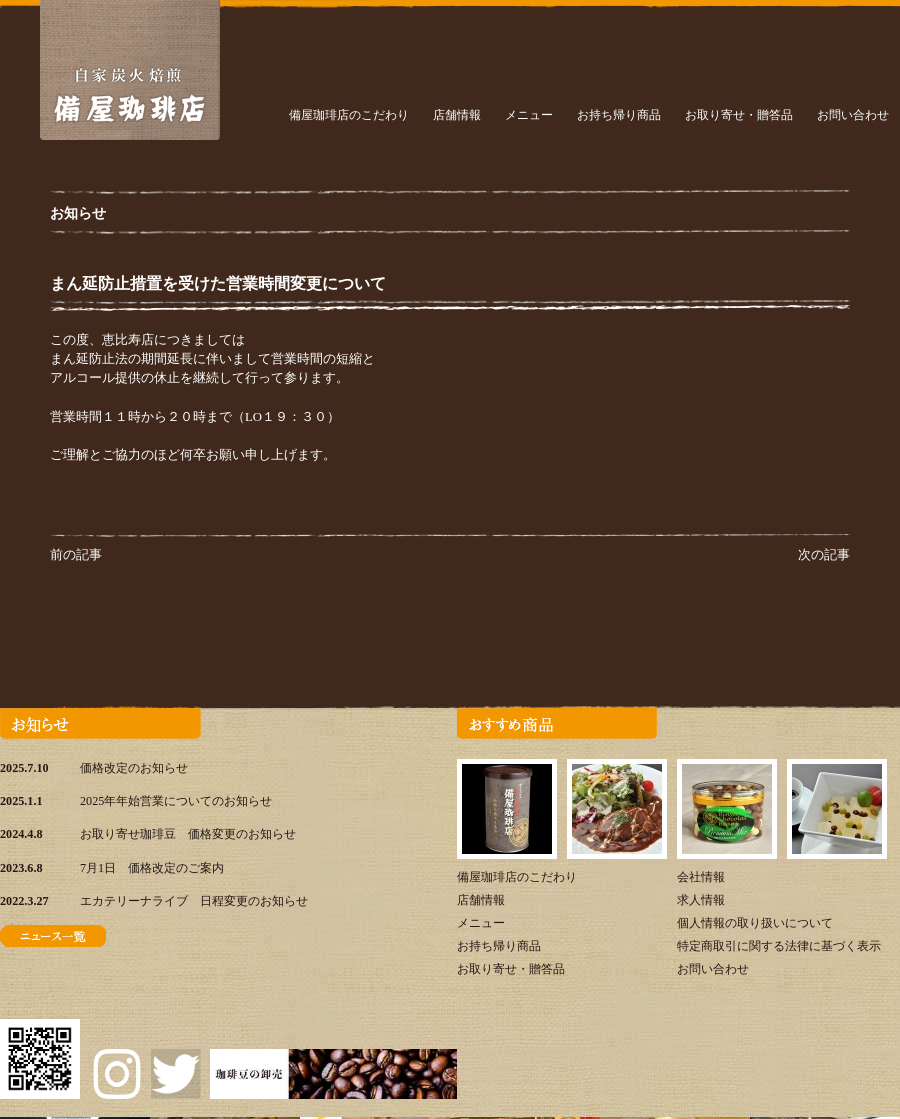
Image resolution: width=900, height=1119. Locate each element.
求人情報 (701, 900)
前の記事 (76, 555)
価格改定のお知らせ (134, 768)
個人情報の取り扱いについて (755, 923)
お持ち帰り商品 (619, 115)
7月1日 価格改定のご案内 (152, 868)
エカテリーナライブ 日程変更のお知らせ (194, 901)
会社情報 (701, 877)
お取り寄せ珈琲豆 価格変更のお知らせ (188, 834)
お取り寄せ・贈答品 (739, 115)
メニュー (529, 115)
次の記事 (824, 555)
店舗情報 (457, 115)
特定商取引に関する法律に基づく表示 (779, 946)
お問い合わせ (853, 115)
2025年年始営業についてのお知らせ (176, 801)
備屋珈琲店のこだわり (349, 115)
